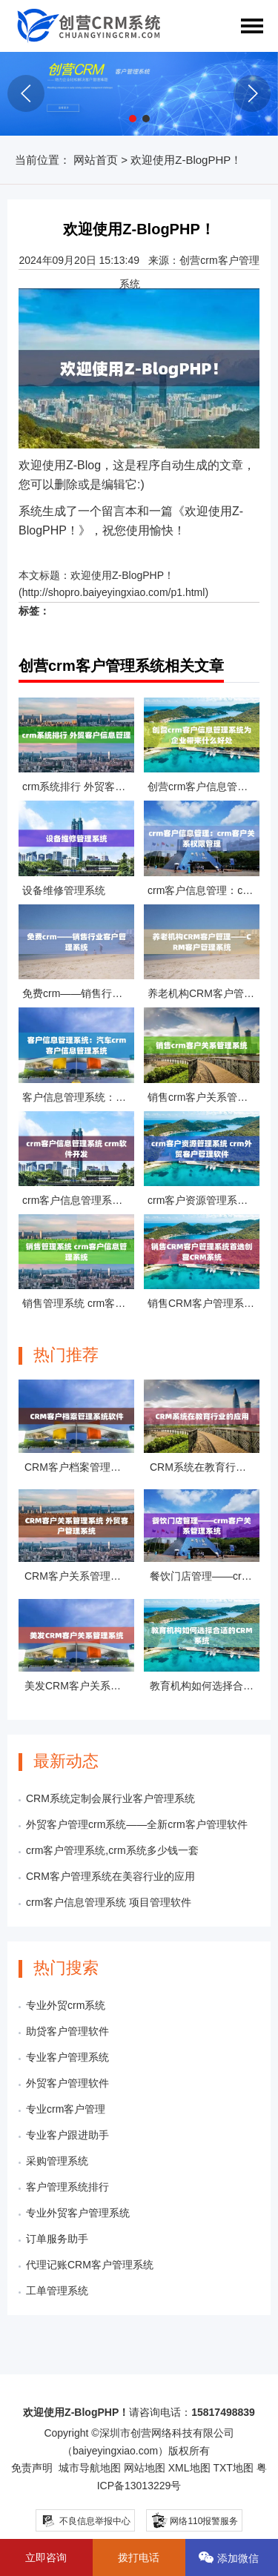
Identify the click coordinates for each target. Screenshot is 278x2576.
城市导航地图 (90, 2468)
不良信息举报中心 (85, 2521)
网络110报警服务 (194, 2519)
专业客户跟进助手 (67, 2135)
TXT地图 (233, 2468)
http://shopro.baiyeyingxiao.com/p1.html (113, 592)
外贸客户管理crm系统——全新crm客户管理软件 (137, 1824)
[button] (132, 118)
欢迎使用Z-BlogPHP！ (122, 575)
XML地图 (189, 2468)
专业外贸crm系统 (65, 2005)
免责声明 (32, 2468)
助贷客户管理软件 (67, 2031)
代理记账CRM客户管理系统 (89, 2265)
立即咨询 (46, 2557)
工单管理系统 (57, 2291)
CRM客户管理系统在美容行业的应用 (110, 1876)
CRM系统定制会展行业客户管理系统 (110, 1798)
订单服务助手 (57, 2239)
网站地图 (144, 2468)
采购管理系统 (57, 2161)
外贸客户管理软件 (67, 2083)
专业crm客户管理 (65, 2109)
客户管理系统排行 (67, 2187)
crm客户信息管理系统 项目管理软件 (108, 1902)
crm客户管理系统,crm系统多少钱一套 (112, 1850)
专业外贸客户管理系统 (78, 2213)
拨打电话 (138, 2557)
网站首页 (95, 159)
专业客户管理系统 (67, 2057)
